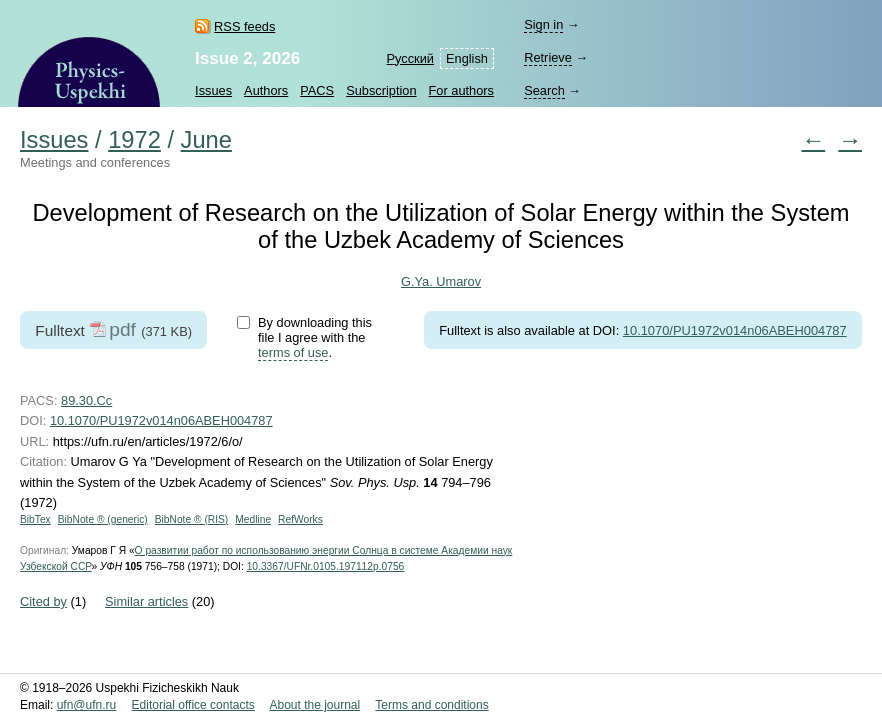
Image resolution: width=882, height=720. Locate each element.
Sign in (543, 24)
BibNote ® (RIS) (192, 519)
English (467, 58)
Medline (253, 519)
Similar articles (146, 601)
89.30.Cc (86, 400)
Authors (266, 90)
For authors (461, 90)
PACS (317, 90)
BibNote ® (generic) (103, 519)
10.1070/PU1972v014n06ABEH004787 (735, 330)
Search (544, 90)
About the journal (314, 705)
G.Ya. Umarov (441, 281)
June (206, 140)
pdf (122, 329)
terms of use (293, 352)
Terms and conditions (431, 705)
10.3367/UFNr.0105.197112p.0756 (326, 566)
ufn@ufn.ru (87, 705)
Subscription (381, 90)
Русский (410, 58)
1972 (134, 140)
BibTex (35, 519)
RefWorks (300, 519)
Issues (213, 90)
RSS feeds (244, 26)
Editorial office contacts (193, 705)
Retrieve (548, 57)
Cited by (43, 601)
